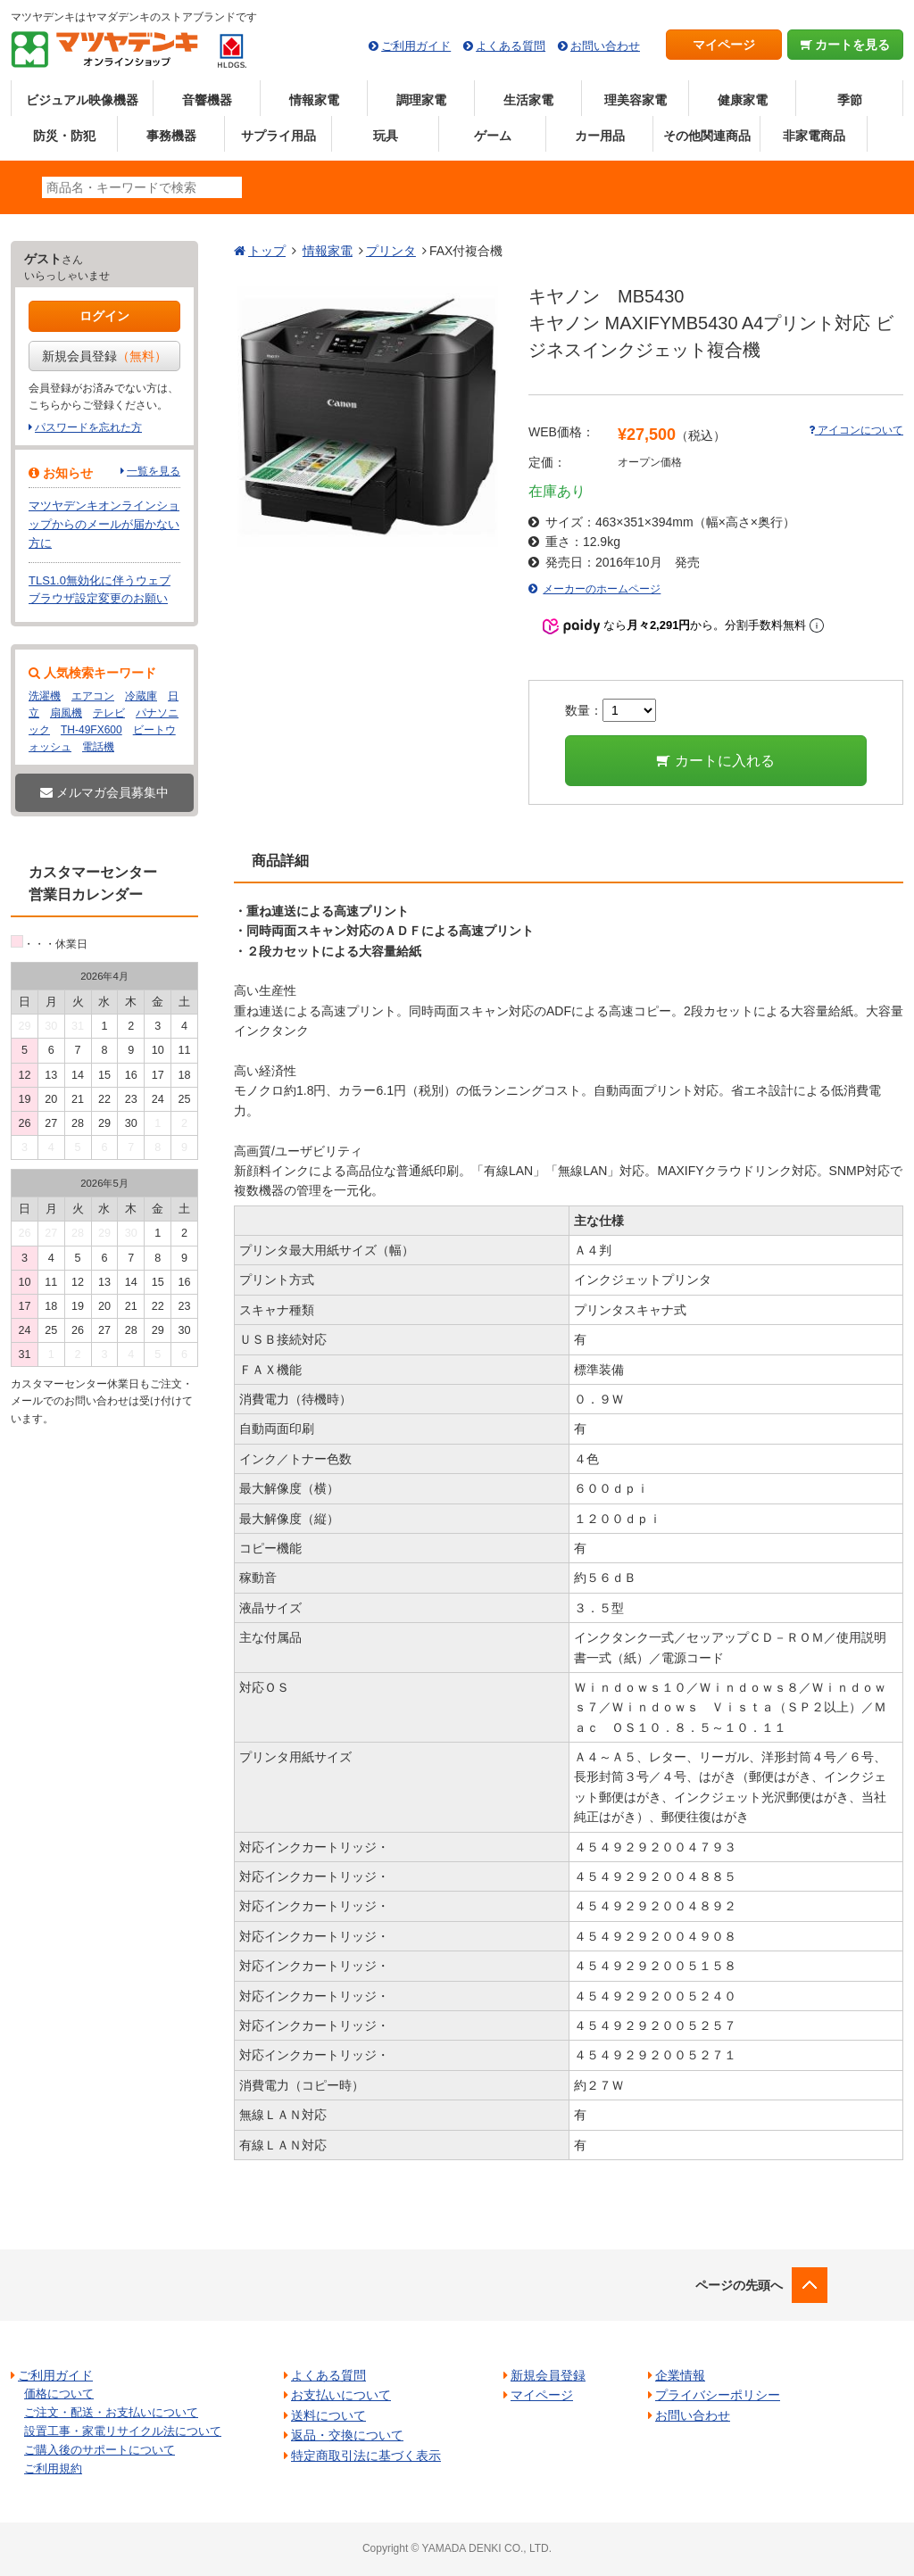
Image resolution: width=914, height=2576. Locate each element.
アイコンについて (856, 430)
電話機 (98, 747)
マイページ (724, 44)
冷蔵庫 (141, 696)
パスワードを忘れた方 (88, 427)
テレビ (109, 713)
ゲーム (492, 135)
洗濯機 (45, 696)
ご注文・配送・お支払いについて (111, 2412)
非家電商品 (814, 135)
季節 (849, 100)
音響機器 (207, 100)
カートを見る (846, 44)
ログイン (104, 316)
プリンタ (391, 251)
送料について (328, 2415)
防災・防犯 (64, 135)
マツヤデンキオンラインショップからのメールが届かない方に (104, 524)
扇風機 (66, 713)
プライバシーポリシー (717, 2395)
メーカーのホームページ (602, 589)
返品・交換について (347, 2435)
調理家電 (421, 100)
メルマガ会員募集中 (104, 792)
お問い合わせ (605, 46)
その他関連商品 (707, 135)
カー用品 (600, 135)
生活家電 (528, 100)
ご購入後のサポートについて (99, 2449)
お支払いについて (341, 2395)
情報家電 (314, 100)
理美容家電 (635, 100)
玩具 (385, 135)
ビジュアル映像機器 (82, 100)
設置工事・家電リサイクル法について (122, 2431)
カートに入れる (715, 760)
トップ (267, 251)
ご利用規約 (53, 2468)
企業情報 (680, 2375)
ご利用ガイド (416, 46)
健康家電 (743, 100)
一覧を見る (153, 471)
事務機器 (171, 135)
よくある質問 (510, 46)
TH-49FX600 (91, 730)
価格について (59, 2393)
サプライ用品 (278, 135)
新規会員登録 (104, 356)
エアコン (92, 696)
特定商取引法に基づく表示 (366, 2455)
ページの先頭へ (739, 2285)
